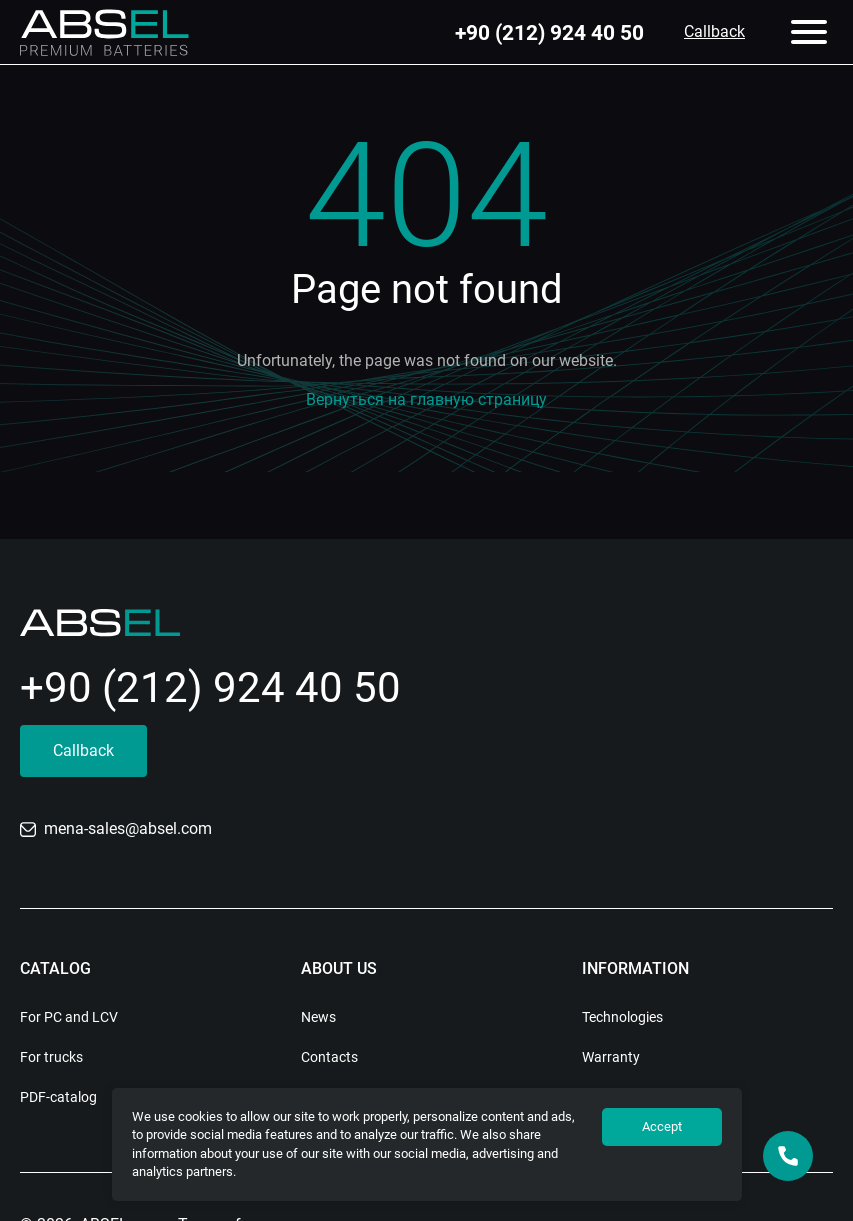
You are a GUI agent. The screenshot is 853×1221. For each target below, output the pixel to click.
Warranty (611, 1057)
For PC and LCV (69, 1017)
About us (339, 968)
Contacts (329, 1057)
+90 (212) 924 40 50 (549, 32)
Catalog (55, 968)
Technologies (622, 1017)
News (318, 1017)
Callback (714, 31)
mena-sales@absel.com (116, 828)
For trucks (51, 1057)
